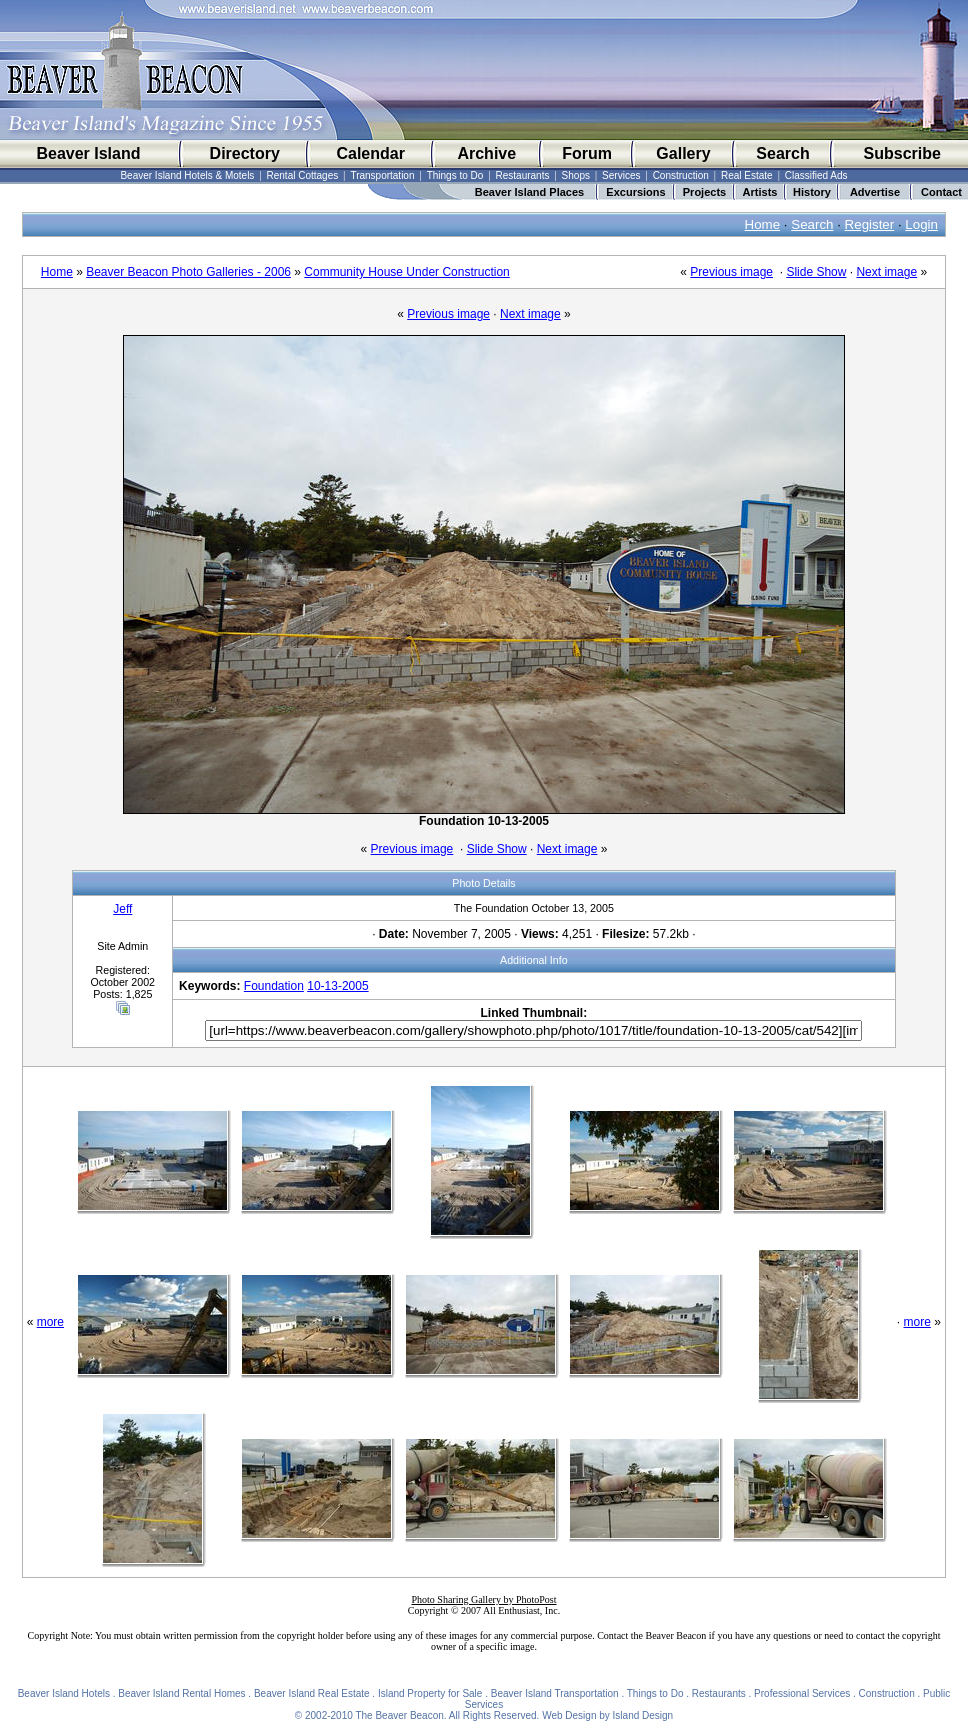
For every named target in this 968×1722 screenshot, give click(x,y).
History (812, 192)
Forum (587, 153)
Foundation (274, 986)
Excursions (635, 192)
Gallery (683, 153)
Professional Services (802, 1693)
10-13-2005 (337, 986)
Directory (245, 153)
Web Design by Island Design (607, 1715)
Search (782, 153)
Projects (704, 192)
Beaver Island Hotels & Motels (187, 175)
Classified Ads (816, 175)
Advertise (875, 192)
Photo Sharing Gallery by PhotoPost (483, 1599)
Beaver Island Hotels (64, 1693)
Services (621, 175)
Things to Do (455, 175)
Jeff (122, 909)
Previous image (731, 272)
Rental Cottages (303, 175)
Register (870, 224)
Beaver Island (88, 153)
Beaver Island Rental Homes (181, 1693)
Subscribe (902, 153)
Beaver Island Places (529, 192)
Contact (941, 192)
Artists (760, 192)
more (50, 1322)
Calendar (370, 153)
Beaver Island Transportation (555, 1693)
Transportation (382, 175)
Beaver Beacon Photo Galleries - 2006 (188, 272)
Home (763, 224)
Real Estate (747, 175)
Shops (576, 175)
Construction (681, 175)
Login (921, 224)
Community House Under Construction (406, 272)
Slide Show (816, 272)
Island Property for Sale (430, 1693)
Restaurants (523, 175)
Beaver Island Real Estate (312, 1693)
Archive (486, 153)
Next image (886, 272)
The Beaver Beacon (399, 1715)
